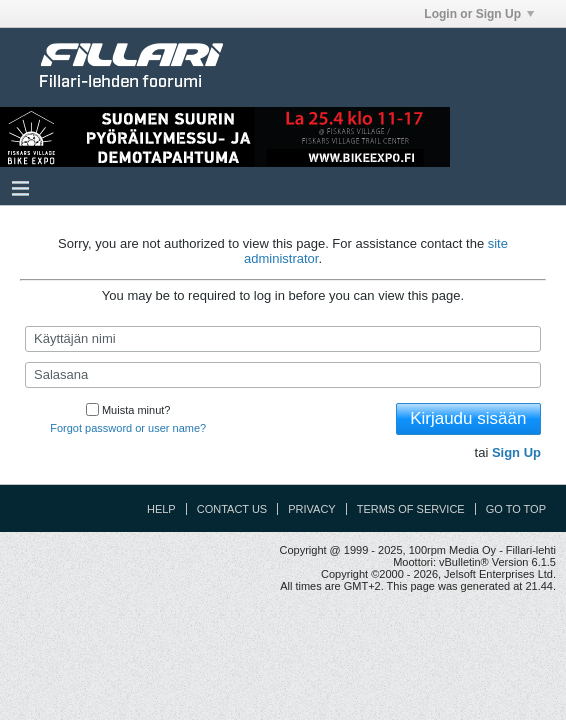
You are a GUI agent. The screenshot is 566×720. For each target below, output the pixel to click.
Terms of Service (411, 509)
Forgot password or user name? (128, 428)
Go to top (516, 509)
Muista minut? (128, 410)
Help (161, 509)
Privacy (311, 509)
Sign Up (516, 452)
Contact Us (232, 509)
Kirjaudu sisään (468, 418)
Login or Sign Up (479, 14)
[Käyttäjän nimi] (283, 339)
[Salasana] (283, 375)
